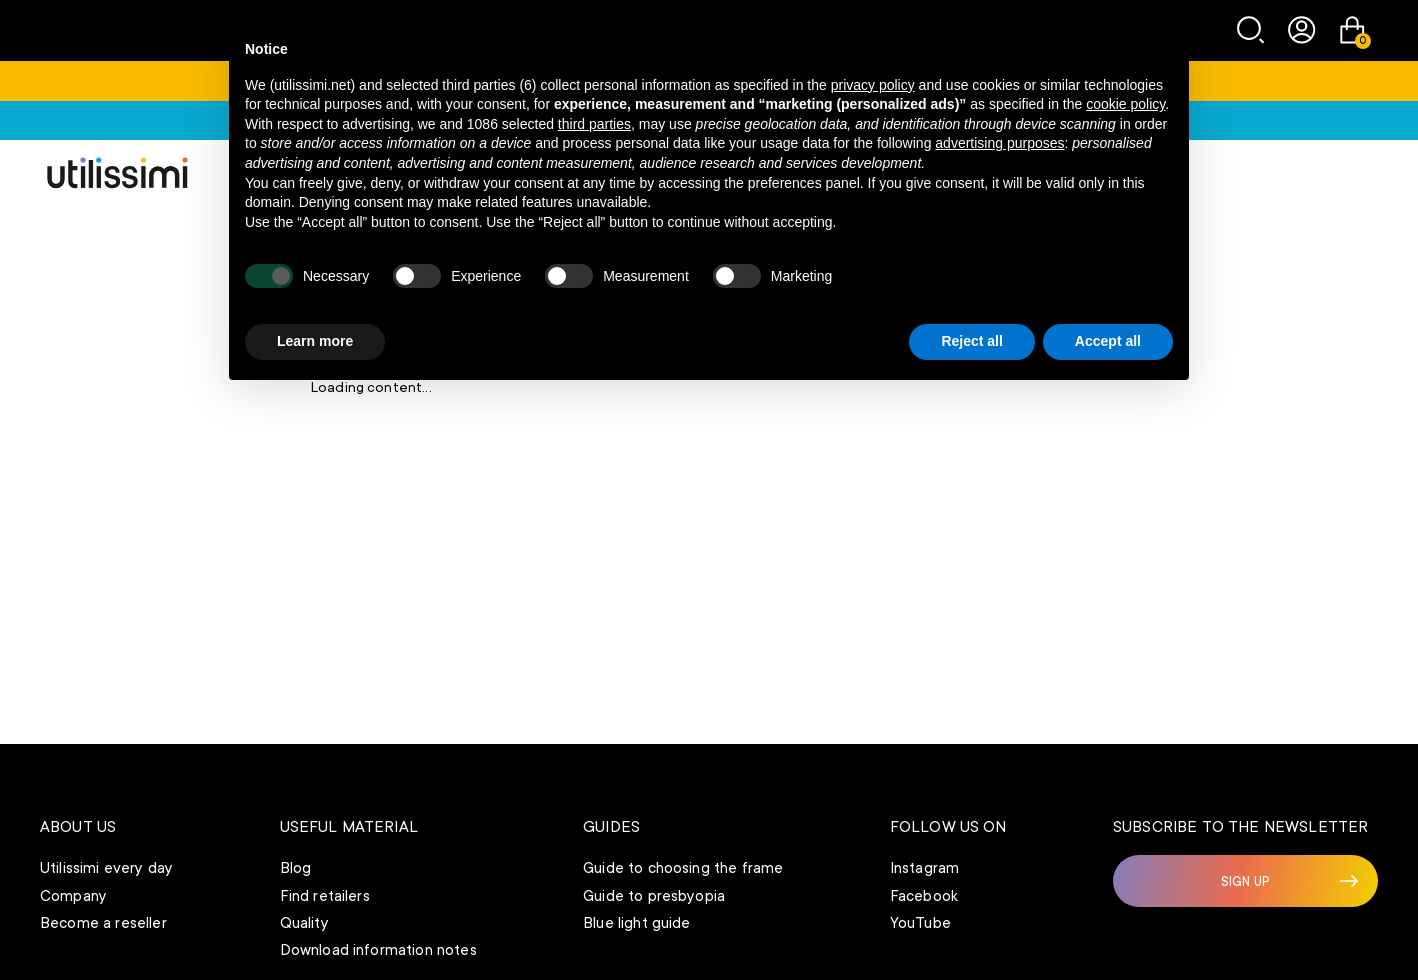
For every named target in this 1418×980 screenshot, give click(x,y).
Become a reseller (103, 923)
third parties (594, 124)
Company (73, 896)
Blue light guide (637, 923)
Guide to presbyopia (654, 896)
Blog (296, 868)
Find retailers (325, 896)
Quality (304, 923)
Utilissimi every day (106, 868)
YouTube (920, 923)
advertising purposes (999, 143)
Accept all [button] (1108, 341)
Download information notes (378, 950)
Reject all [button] (971, 341)
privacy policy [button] (873, 85)
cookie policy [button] (1125, 104)
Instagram (924, 868)
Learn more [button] (315, 341)
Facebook (924, 896)
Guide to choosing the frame (683, 868)
